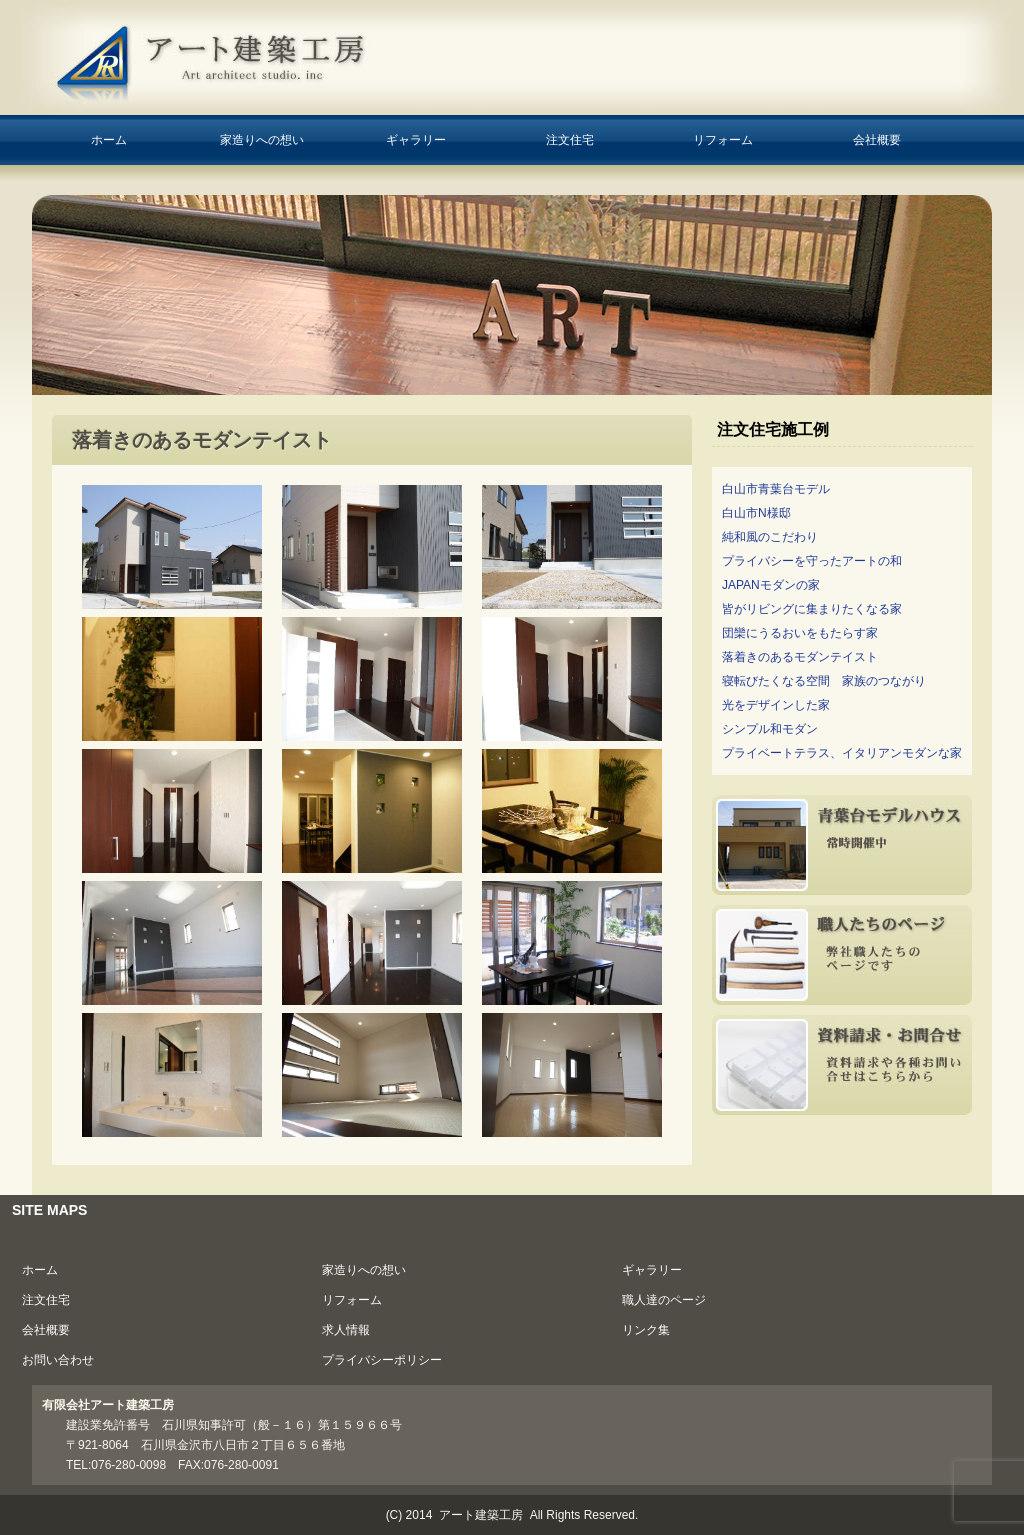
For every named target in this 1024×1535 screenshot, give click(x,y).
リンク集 (646, 1330)
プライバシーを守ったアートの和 (812, 561)
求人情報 (346, 1330)
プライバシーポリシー (382, 1360)
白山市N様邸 (756, 513)
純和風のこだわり (770, 537)
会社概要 (877, 140)
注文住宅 (570, 140)
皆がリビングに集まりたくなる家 (812, 609)
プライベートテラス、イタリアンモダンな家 (842, 753)
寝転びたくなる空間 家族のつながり (824, 681)
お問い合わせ (58, 1360)
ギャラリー (416, 140)
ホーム (109, 140)
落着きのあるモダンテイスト (800, 657)
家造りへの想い (262, 140)
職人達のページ (664, 1300)
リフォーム (723, 140)
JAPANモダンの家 (771, 585)
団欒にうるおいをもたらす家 (800, 633)
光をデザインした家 (776, 705)
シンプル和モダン (770, 729)
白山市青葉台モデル (776, 489)
